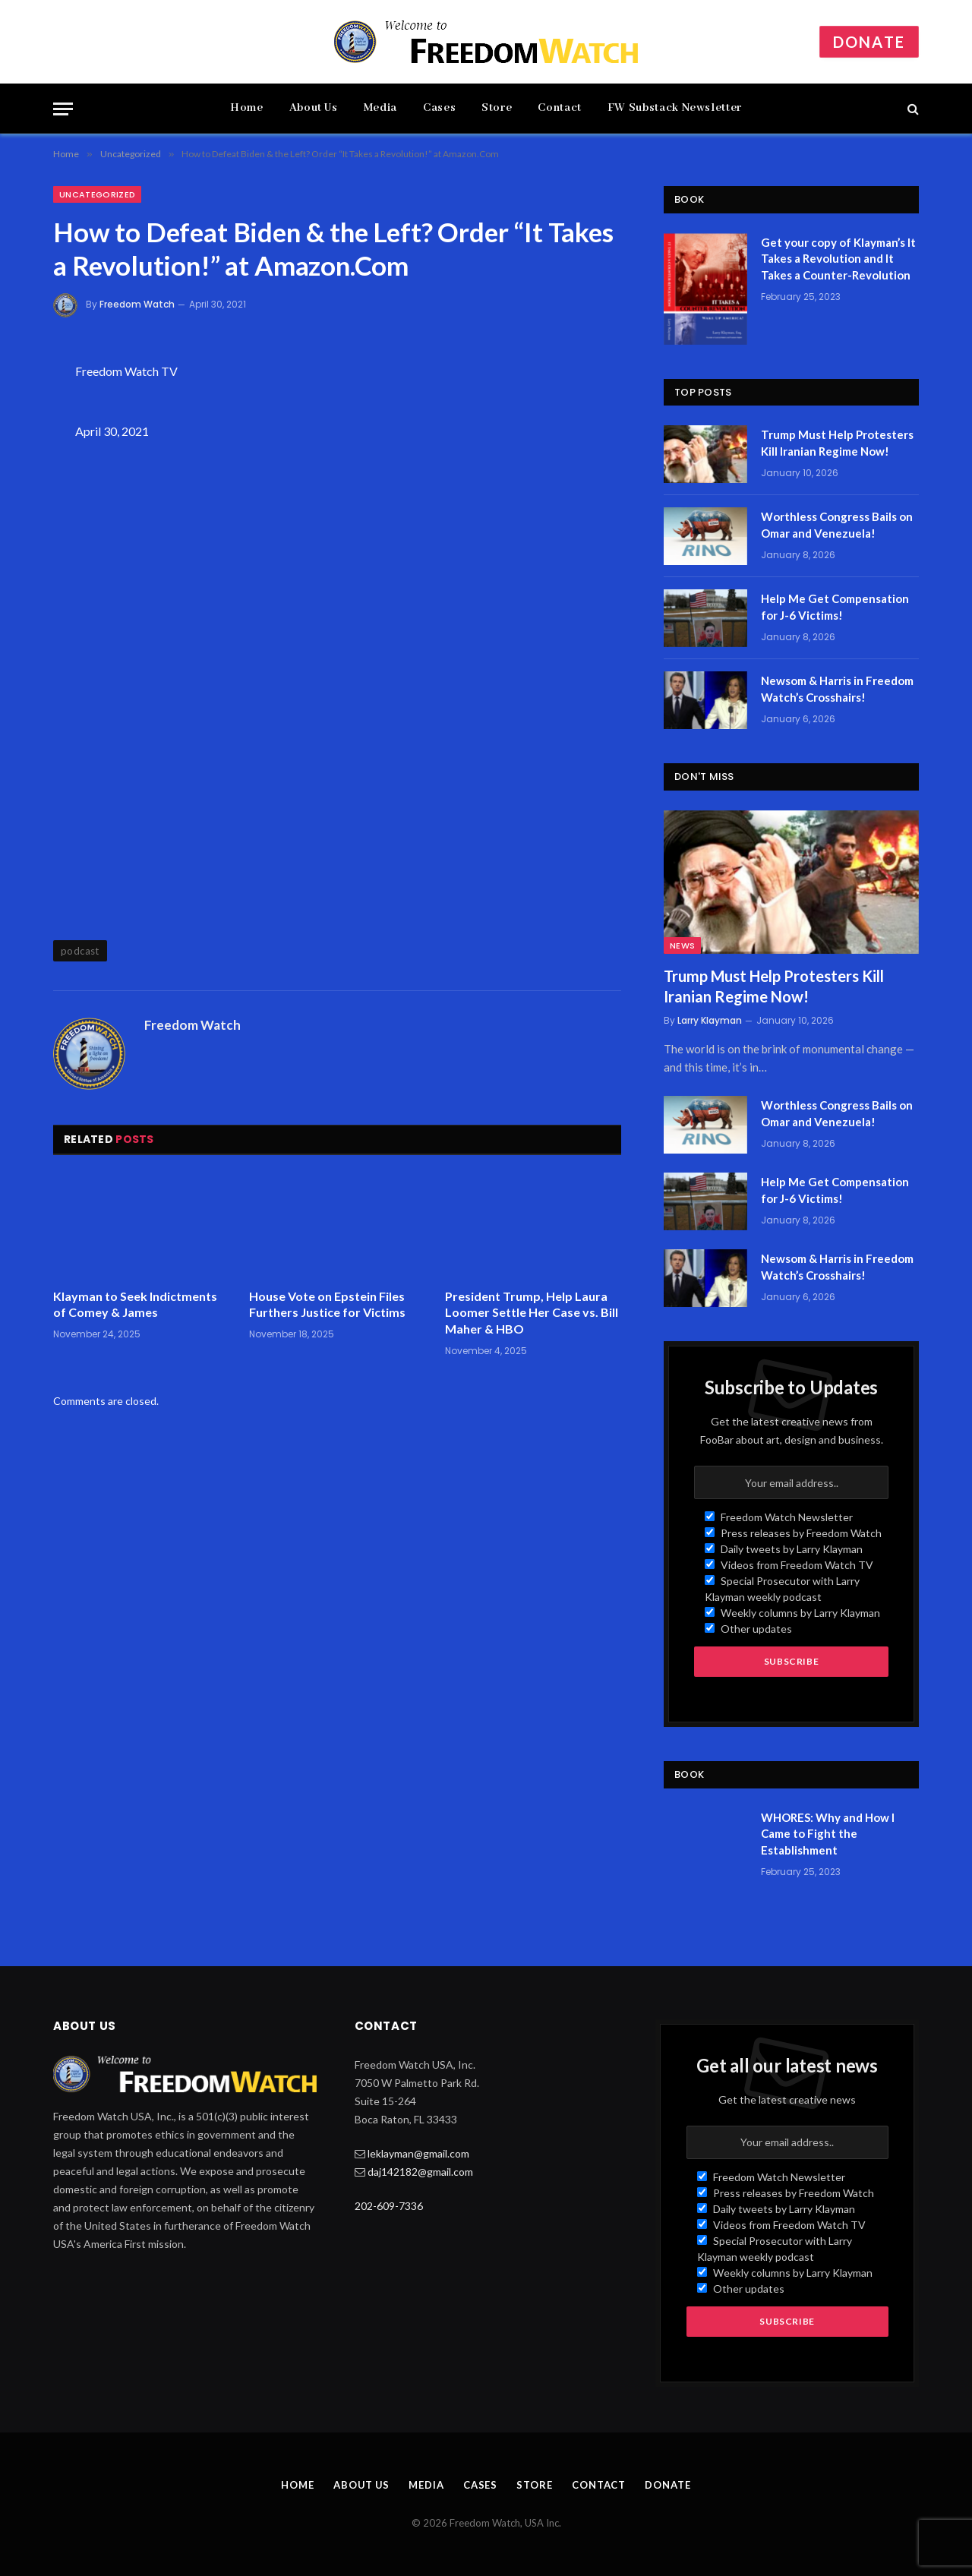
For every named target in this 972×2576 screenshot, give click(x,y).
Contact (559, 108)
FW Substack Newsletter (675, 108)
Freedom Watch (137, 304)
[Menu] (63, 109)
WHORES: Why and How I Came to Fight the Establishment (828, 1833)
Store (496, 108)
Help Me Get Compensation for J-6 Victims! (835, 606)
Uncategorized (97, 194)
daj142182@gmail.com (420, 2171)
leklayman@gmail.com (418, 2153)
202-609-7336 (389, 2205)
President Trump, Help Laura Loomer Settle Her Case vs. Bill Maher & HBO (531, 1313)
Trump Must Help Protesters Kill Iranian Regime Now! (837, 442)
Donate (869, 42)
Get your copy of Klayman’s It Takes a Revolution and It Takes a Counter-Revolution (838, 258)
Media (380, 108)
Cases (439, 108)
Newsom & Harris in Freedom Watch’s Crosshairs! (837, 688)
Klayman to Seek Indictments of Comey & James (135, 1304)
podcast (80, 951)
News (682, 945)
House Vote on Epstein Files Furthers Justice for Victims (327, 1304)
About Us (313, 108)
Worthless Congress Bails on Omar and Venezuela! (837, 524)
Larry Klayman (709, 1020)
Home (247, 108)
